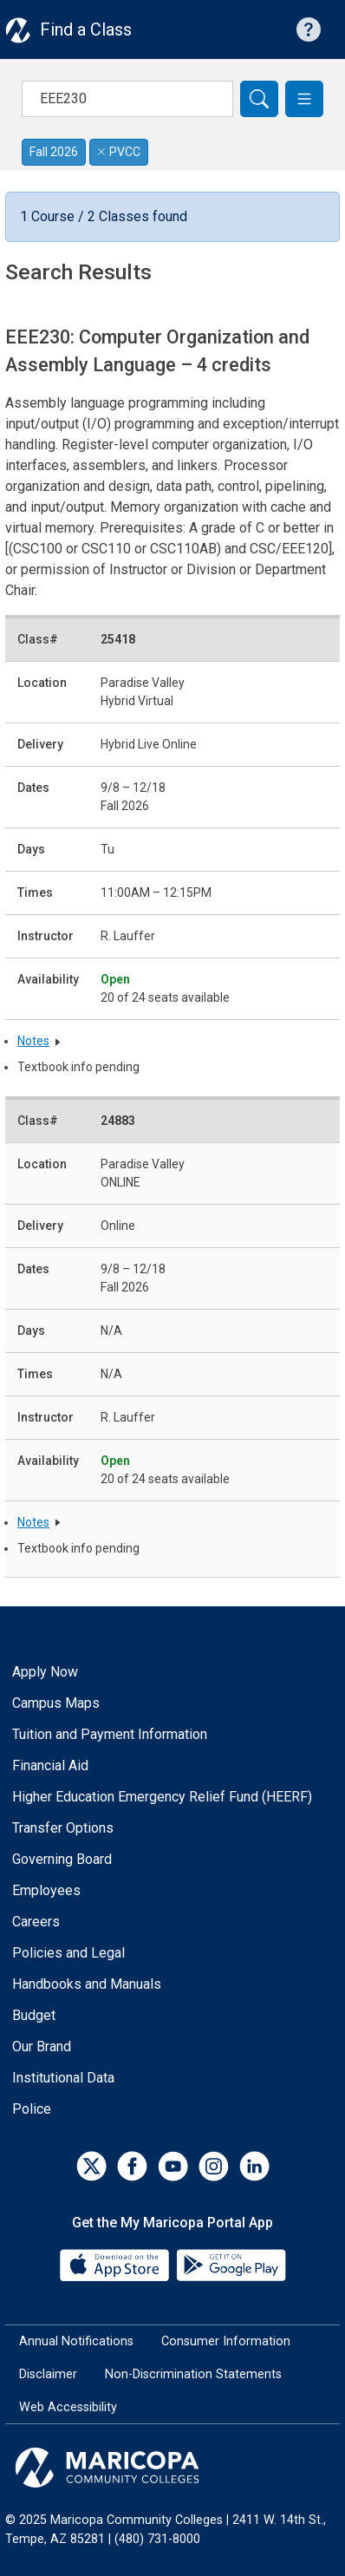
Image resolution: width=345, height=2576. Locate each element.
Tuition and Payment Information (109, 1734)
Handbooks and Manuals (86, 1984)
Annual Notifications (76, 2341)
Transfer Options (63, 1828)
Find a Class (86, 29)
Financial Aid (50, 1765)
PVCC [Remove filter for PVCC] (118, 152)
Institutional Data (63, 2077)
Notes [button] (33, 1041)
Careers (36, 1921)
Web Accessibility (68, 2407)
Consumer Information (225, 2341)
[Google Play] (230, 2264)
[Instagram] (214, 2166)
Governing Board (62, 1859)
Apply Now (45, 1672)
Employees (46, 1890)
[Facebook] (132, 2166)
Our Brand (41, 2046)
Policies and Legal (68, 1953)
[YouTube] (173, 2166)
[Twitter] (91, 2166)
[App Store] (116, 2264)
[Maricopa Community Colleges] (172, 2467)
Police (31, 2109)
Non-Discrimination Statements (193, 2374)
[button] (304, 99)
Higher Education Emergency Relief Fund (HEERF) (162, 1796)
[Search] (259, 99)
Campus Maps (56, 1703)
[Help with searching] (308, 29)
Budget (33, 2015)
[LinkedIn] (254, 2166)
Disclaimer (48, 2374)
